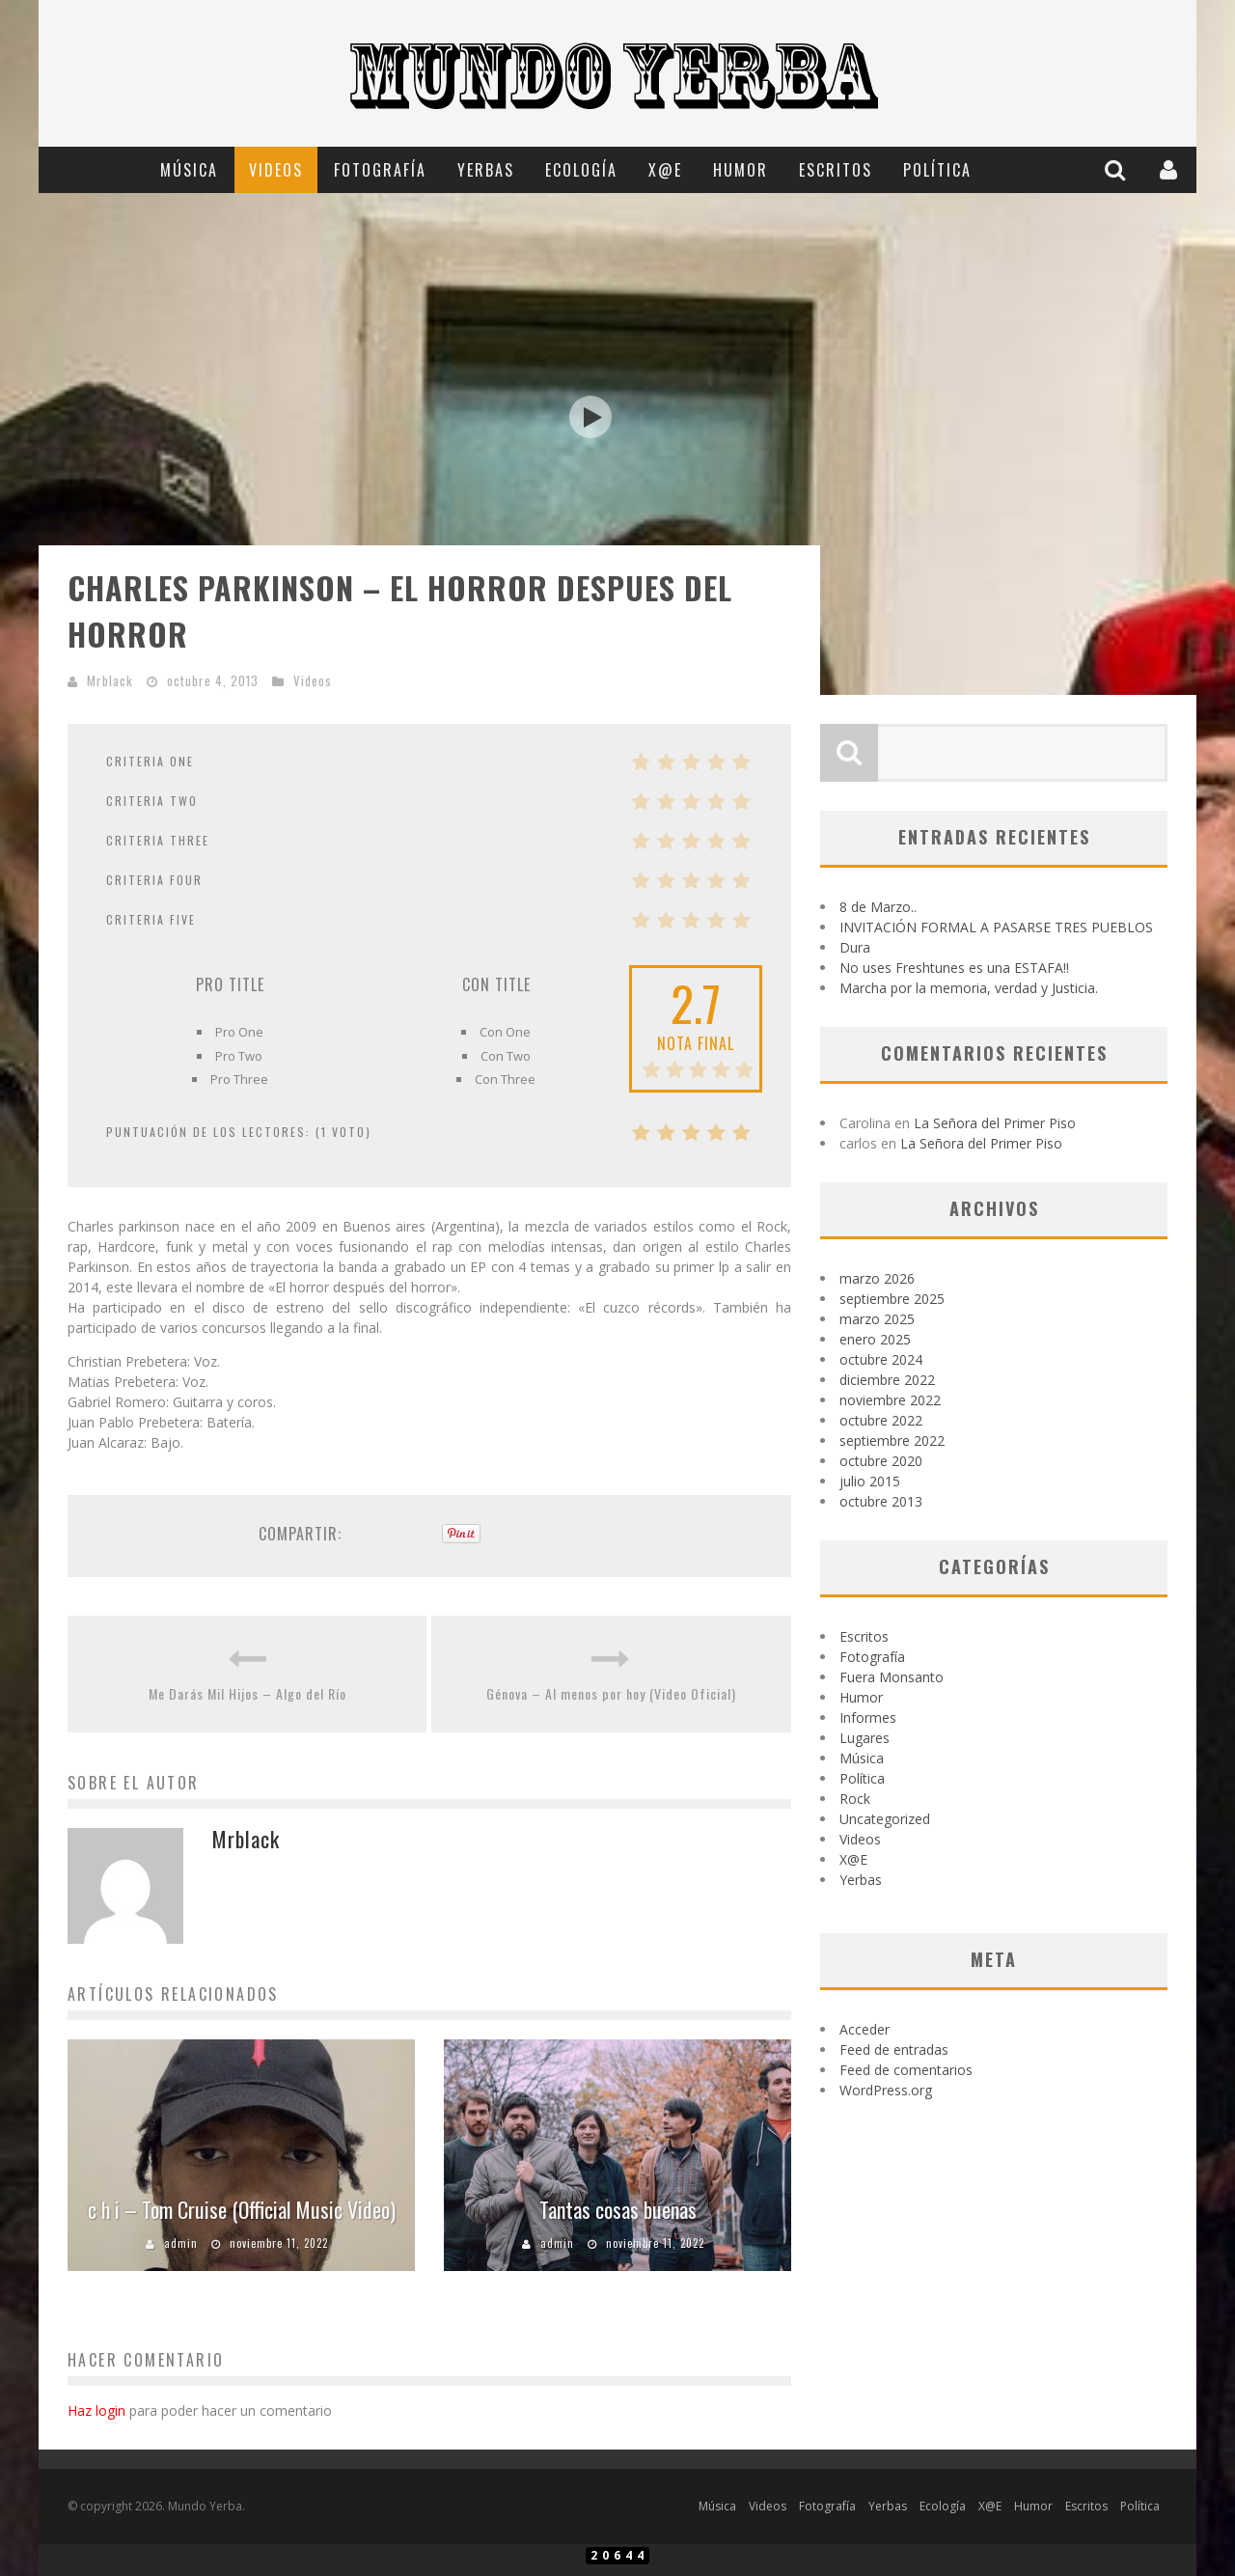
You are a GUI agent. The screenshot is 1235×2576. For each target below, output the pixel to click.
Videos (276, 169)
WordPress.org (885, 2090)
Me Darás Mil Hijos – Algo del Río (247, 1693)
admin (181, 2243)
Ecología (581, 169)
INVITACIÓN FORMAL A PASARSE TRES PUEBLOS (996, 927)
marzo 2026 (877, 1278)
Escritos (835, 169)
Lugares (864, 1738)
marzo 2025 (877, 1319)
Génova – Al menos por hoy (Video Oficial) (611, 1693)
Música (189, 169)
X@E (665, 169)
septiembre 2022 (892, 1440)
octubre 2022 (880, 1420)
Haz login (96, 2410)
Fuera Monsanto (891, 1677)
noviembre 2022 (890, 1400)
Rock (854, 1798)
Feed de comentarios (906, 2070)
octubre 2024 (880, 1359)
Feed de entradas (893, 2049)
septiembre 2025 (892, 1298)
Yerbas (485, 169)
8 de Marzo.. (878, 907)
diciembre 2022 (887, 1380)
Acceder (864, 2029)
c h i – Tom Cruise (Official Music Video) (242, 2209)
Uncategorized (884, 1819)
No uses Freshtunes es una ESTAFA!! (954, 967)
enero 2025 (875, 1339)
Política (937, 169)
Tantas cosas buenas (618, 2209)
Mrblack (110, 680)
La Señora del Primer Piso (995, 1123)
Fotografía (380, 169)
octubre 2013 (880, 1501)
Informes (867, 1717)
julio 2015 (869, 1481)
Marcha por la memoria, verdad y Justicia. (968, 988)
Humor (740, 169)
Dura (854, 947)
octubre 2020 (880, 1461)
